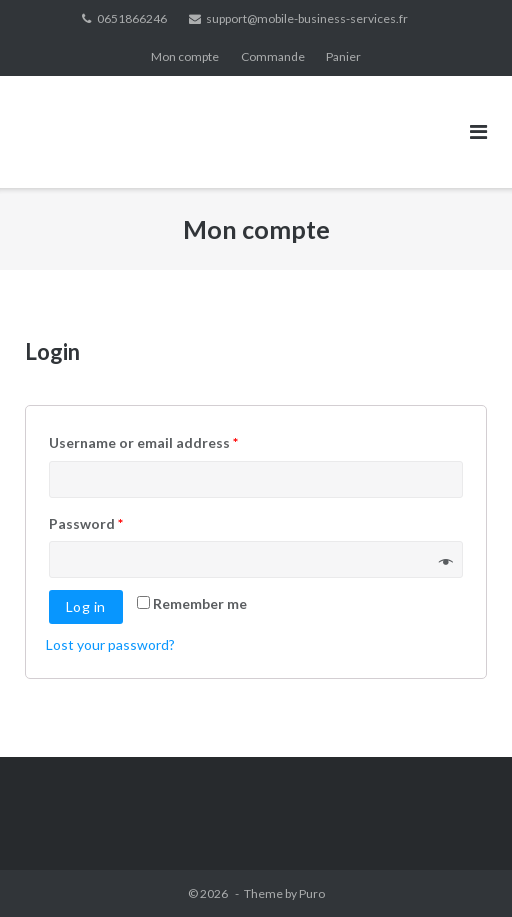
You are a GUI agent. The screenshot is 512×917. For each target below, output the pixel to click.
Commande (273, 56)
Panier (343, 56)
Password (86, 523)
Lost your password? (110, 644)
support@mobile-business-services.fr (307, 18)
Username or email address (143, 442)
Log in (86, 606)
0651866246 (132, 18)
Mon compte (185, 56)
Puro (312, 893)
